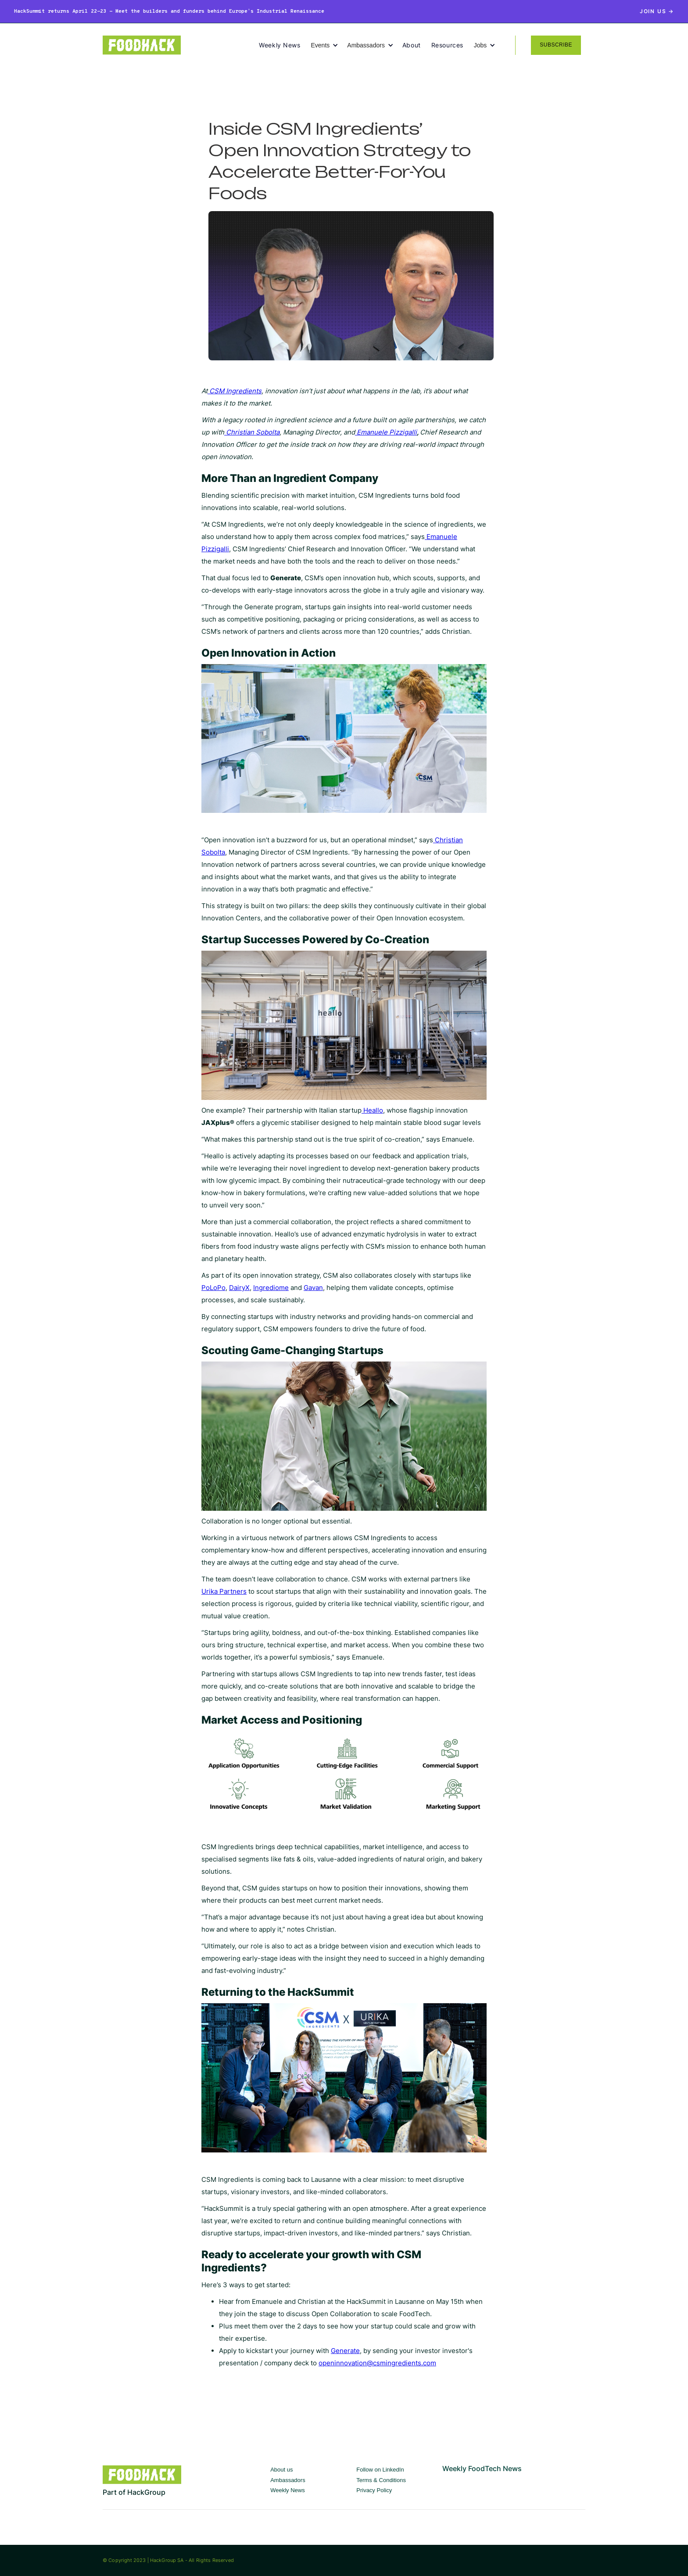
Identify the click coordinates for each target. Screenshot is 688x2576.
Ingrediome (271, 1287)
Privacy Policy (374, 2490)
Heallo (372, 1110)
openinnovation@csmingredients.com (377, 2363)
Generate (345, 2350)
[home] (181, 45)
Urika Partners (224, 1591)
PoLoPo (213, 1287)
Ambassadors (287, 2480)
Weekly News (279, 45)
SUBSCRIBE (556, 45)
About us (281, 2469)
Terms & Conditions (381, 2480)
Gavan (313, 1287)
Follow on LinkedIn (380, 2469)
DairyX (239, 1287)
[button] (329, 45)
